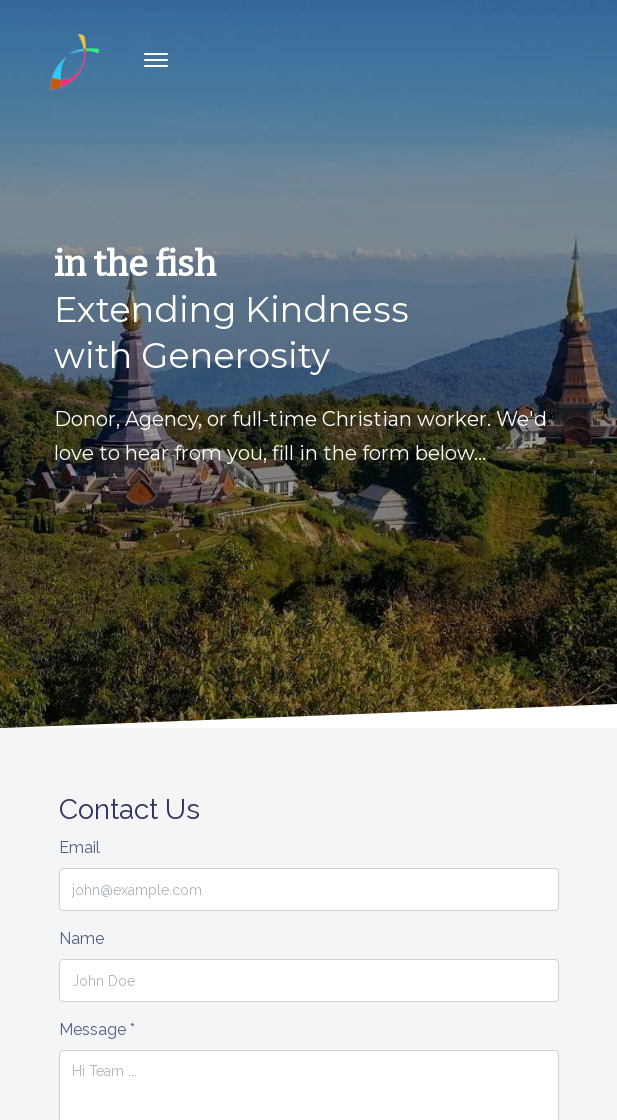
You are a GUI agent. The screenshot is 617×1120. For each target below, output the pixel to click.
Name (81, 938)
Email (79, 847)
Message (97, 1029)
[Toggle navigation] (156, 60)
